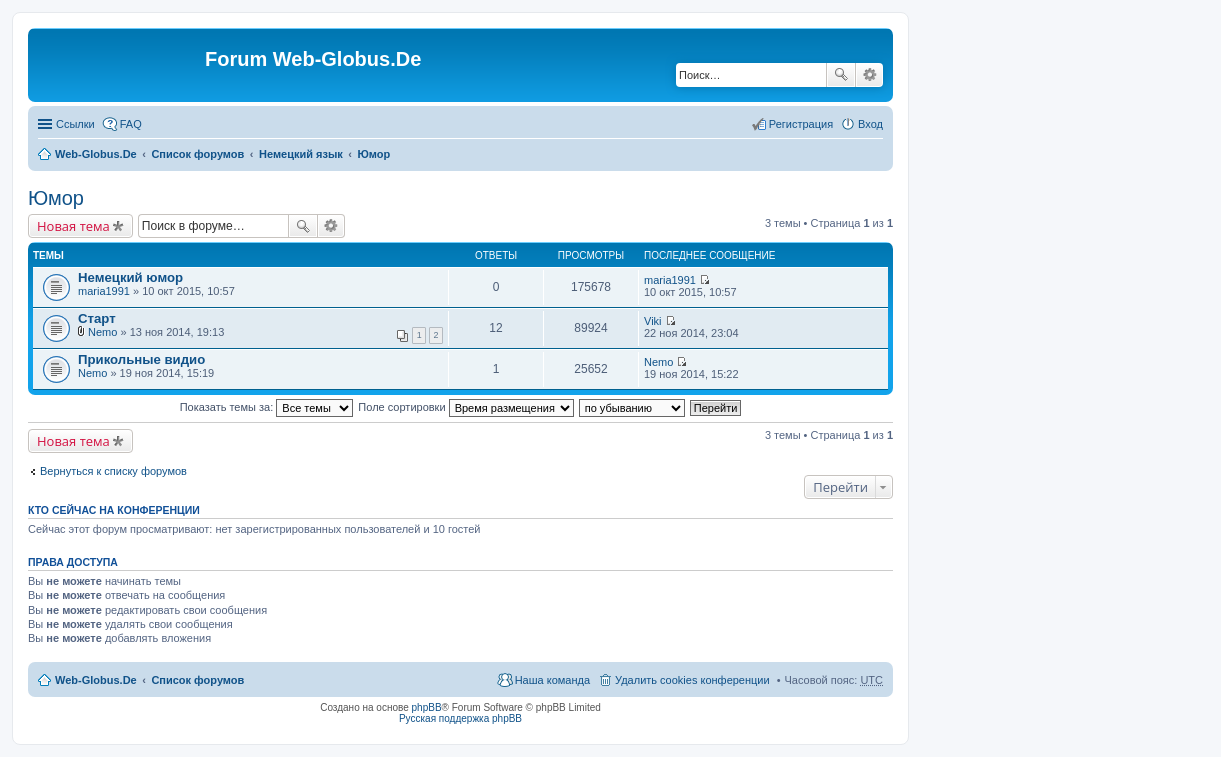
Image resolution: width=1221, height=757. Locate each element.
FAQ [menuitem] (131, 124)
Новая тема (73, 226)
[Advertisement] (1071, 400)
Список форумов (197, 154)
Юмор (374, 154)
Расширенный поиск (869, 75)
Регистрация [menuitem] (801, 124)
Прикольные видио (141, 359)
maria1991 (104, 291)
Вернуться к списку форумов (113, 471)
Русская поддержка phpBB (460, 718)
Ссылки (75, 124)
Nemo (102, 332)
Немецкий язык (301, 154)
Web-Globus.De (96, 154)
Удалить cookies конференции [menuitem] (692, 680)
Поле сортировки (465, 407)
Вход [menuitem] (870, 124)
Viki (653, 321)
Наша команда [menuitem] (552, 680)
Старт (97, 318)
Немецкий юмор (130, 277)
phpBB (427, 707)
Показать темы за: (267, 407)
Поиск (841, 75)
